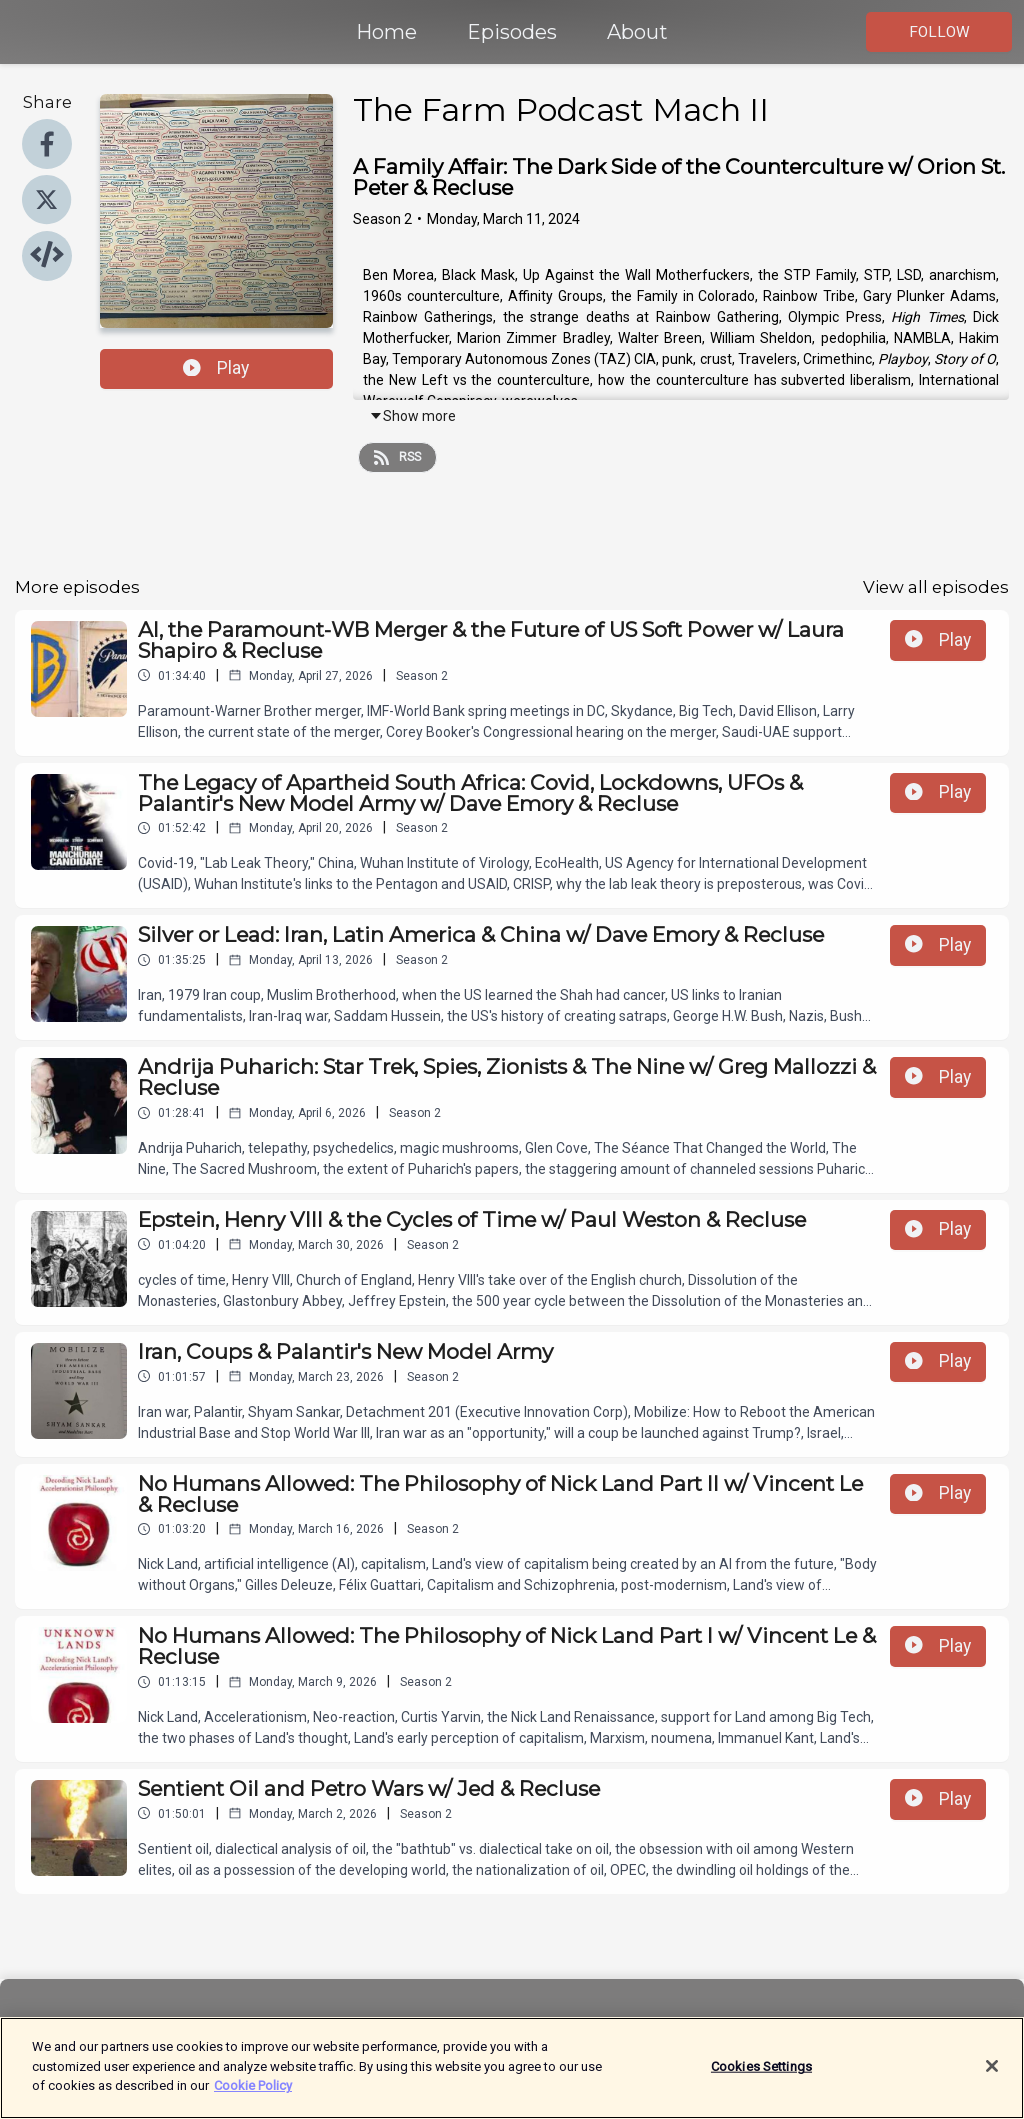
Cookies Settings (761, 2077)
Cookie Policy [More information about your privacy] (253, 2097)
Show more (412, 416)
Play (216, 368)
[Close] (992, 2078)
